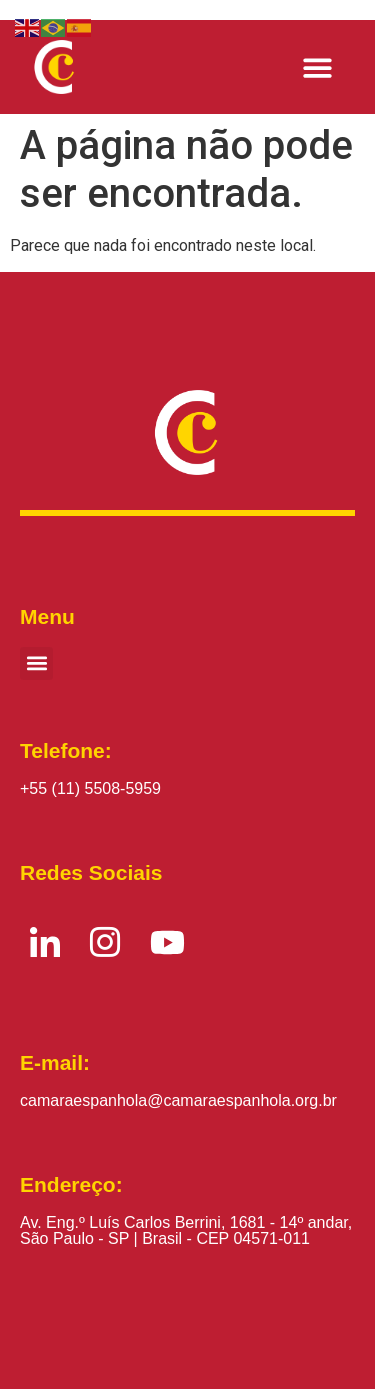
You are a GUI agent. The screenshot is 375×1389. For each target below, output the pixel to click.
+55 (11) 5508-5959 (90, 788)
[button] (318, 67)
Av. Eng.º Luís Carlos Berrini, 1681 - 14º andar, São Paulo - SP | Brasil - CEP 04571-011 (186, 1230)
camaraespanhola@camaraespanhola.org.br (178, 1100)
